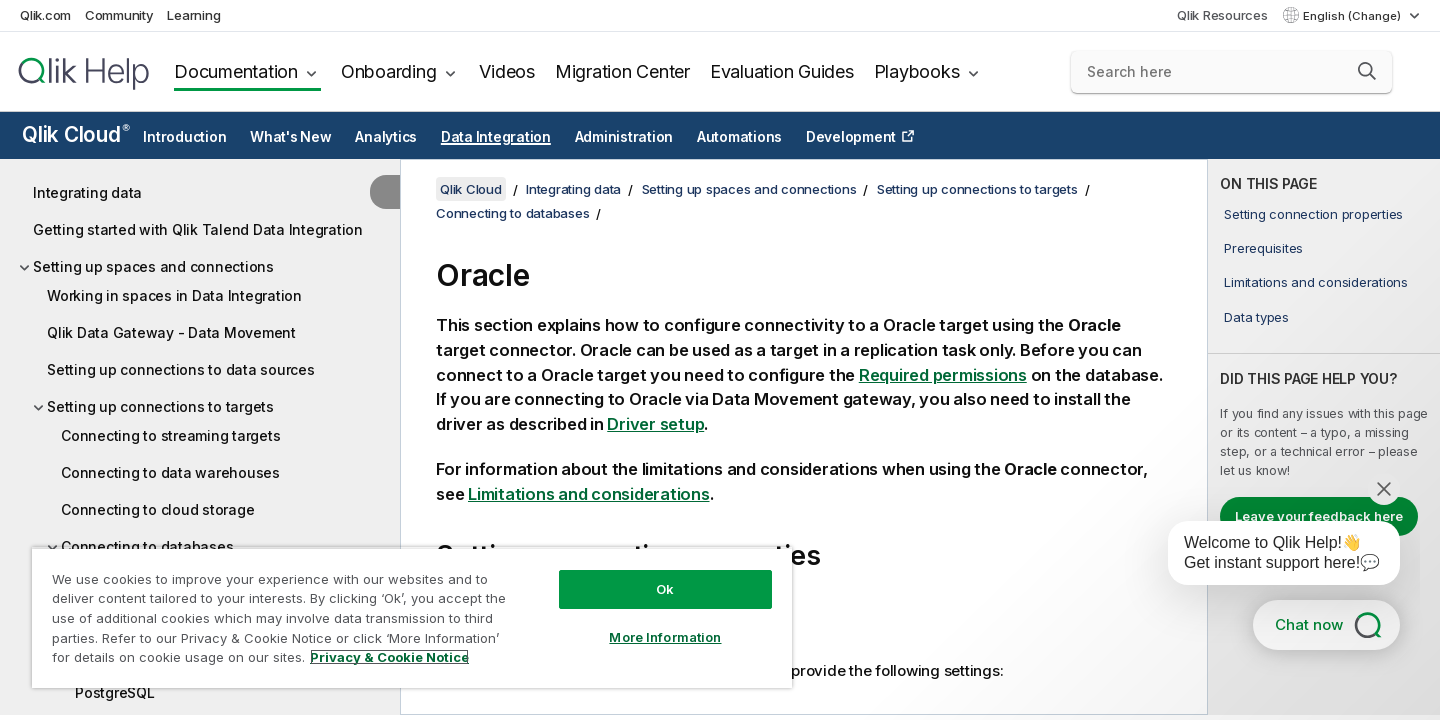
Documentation (236, 71)
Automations (739, 137)
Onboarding (389, 71)
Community (119, 15)
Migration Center (622, 71)
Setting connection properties (1313, 214)
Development (851, 137)
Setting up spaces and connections (153, 266)
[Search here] (1231, 72)
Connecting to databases (512, 213)
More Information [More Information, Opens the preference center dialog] (665, 637)
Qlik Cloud (76, 134)
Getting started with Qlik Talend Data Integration (198, 229)
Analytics (386, 137)
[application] (1270, 557)
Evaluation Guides (782, 71)
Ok (665, 589)
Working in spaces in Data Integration (174, 295)
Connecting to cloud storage (157, 509)
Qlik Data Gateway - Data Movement (171, 332)
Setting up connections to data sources (181, 369)
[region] (412, 617)
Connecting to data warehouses (170, 472)
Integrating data (87, 192)
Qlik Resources (1222, 15)
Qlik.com (45, 15)
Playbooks (917, 71)
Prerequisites (1263, 248)
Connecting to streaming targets (170, 435)
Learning (193, 15)
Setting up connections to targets (160, 406)
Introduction (184, 137)
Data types (1256, 317)
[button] (1367, 71)
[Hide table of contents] (385, 192)
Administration (624, 137)
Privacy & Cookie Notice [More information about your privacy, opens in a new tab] (389, 657)
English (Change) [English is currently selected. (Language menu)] (1353, 16)
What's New (291, 137)
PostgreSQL (115, 692)
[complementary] (1324, 437)
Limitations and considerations (1316, 282)
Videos (507, 71)
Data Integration (496, 137)
